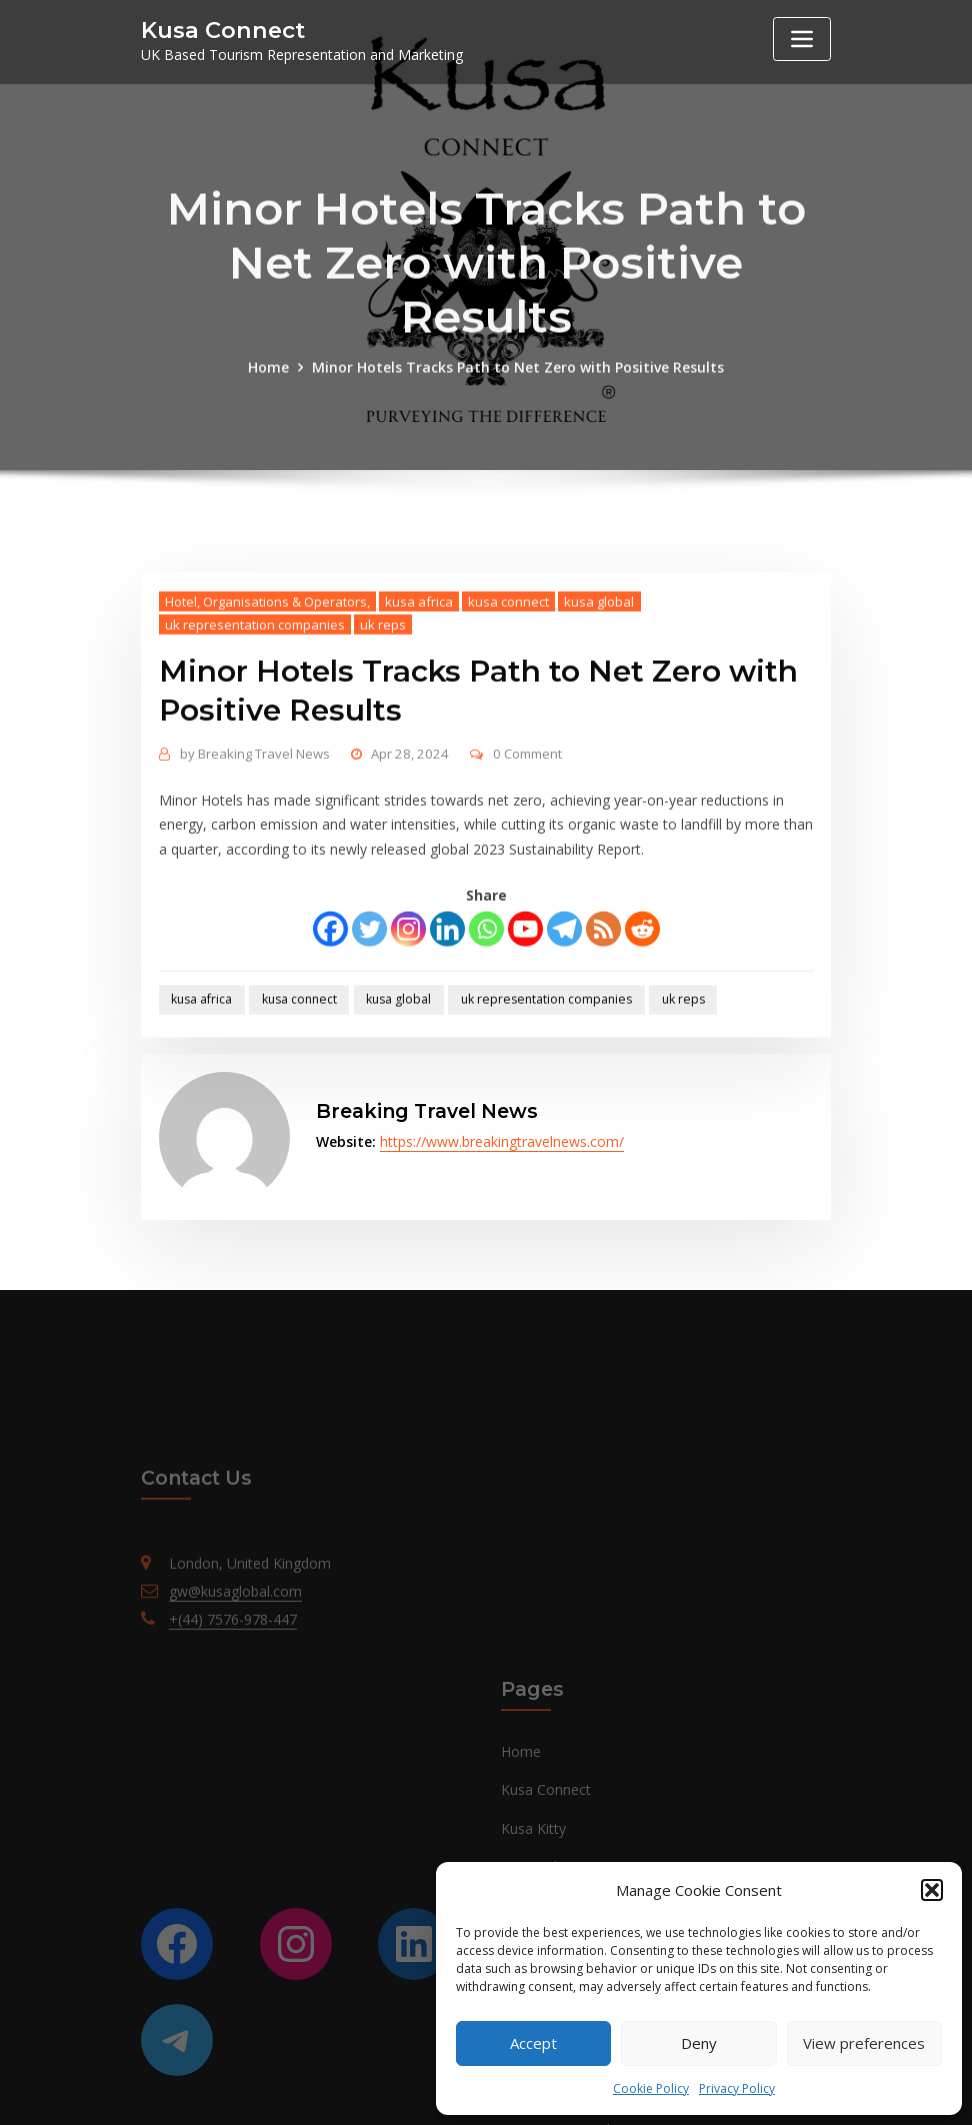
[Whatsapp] (486, 994)
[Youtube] (525, 994)
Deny (699, 2043)
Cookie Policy (651, 2088)
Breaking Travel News (255, 819)
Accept (533, 2043)
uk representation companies (255, 690)
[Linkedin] (447, 994)
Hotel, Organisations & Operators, (267, 667)
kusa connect (508, 667)
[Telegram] (564, 994)
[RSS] (603, 994)
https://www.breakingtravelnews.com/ (502, 1141)
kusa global (599, 667)
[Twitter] (369, 994)
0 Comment (527, 819)
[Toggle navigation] (802, 39)
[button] (932, 1890)
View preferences (864, 2043)
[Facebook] (330, 994)
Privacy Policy (737, 2088)
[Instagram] (408, 994)
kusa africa (419, 667)
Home (268, 395)
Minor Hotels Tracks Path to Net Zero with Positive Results (518, 395)
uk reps (383, 690)
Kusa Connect (223, 30)
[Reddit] (642, 994)
